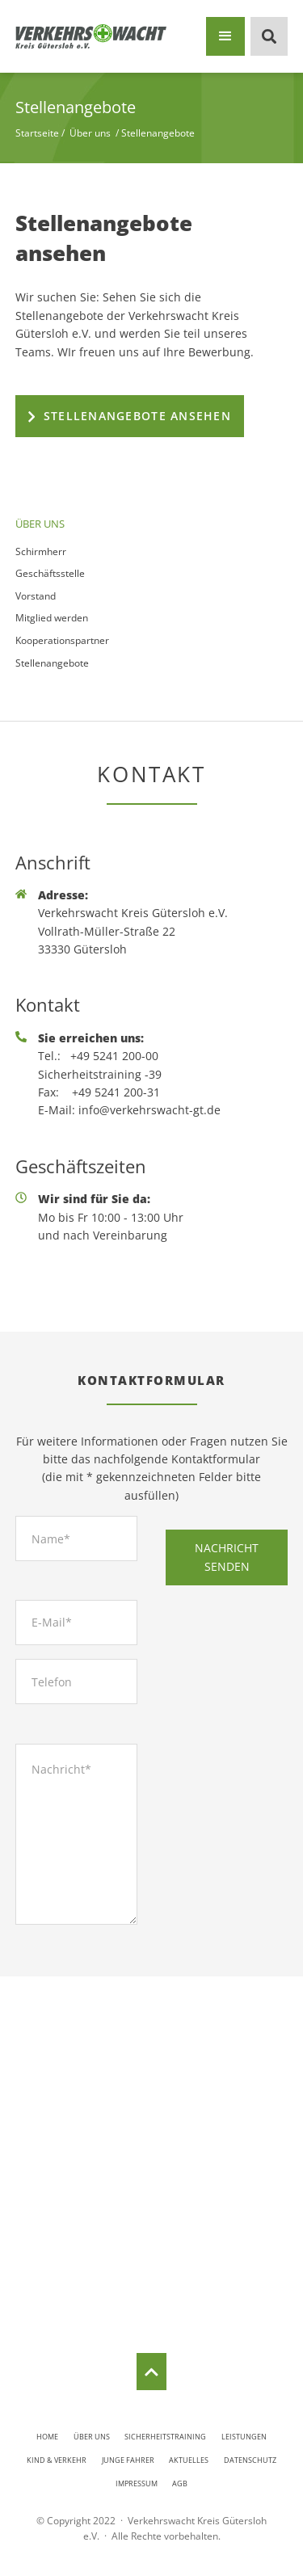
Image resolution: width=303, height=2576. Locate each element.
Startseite (37, 132)
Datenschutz (250, 2460)
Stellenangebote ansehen (137, 415)
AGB (179, 2483)
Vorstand (35, 596)
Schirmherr (40, 551)
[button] (225, 36)
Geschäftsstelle (50, 573)
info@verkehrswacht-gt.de (149, 1110)
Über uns (92, 2436)
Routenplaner (151, 2282)
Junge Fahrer (128, 2460)
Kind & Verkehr (56, 2460)
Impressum (137, 2483)
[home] (91, 36)
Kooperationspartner (62, 640)
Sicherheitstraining (165, 2436)
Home (47, 2436)
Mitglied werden (51, 618)
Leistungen (244, 2436)
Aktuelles (188, 2460)
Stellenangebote (52, 663)
